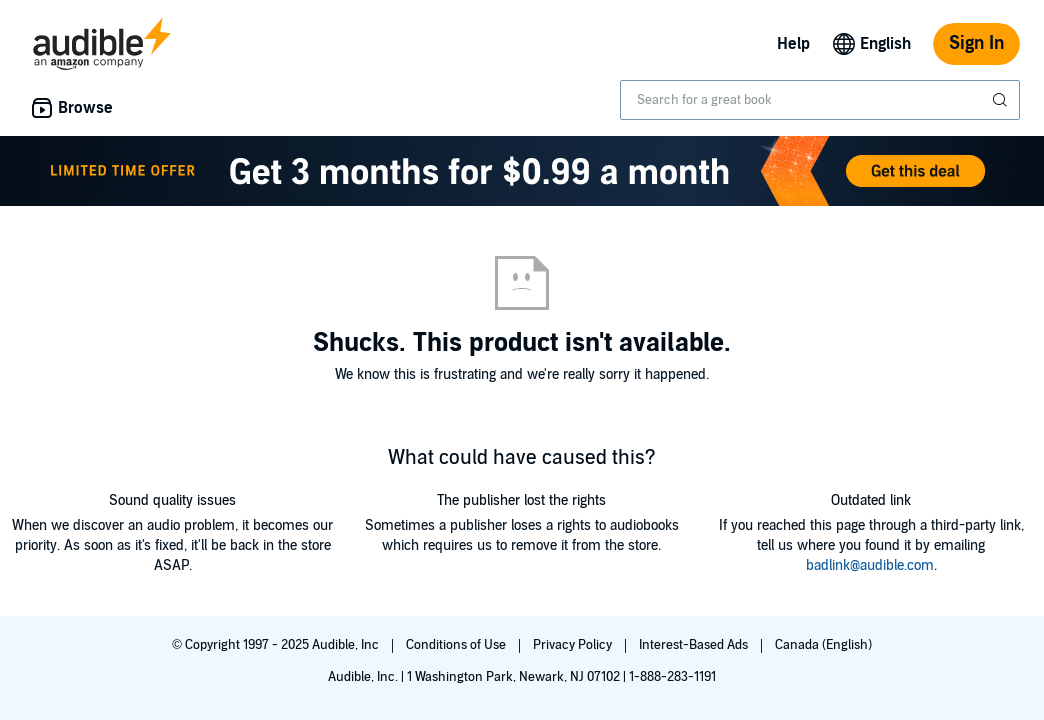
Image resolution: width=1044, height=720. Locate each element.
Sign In (976, 43)
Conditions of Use (457, 645)
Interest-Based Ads (695, 645)
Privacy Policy (574, 645)
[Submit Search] (1002, 100)
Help (793, 44)
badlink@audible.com (870, 565)
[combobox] (820, 100)
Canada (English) (823, 645)
